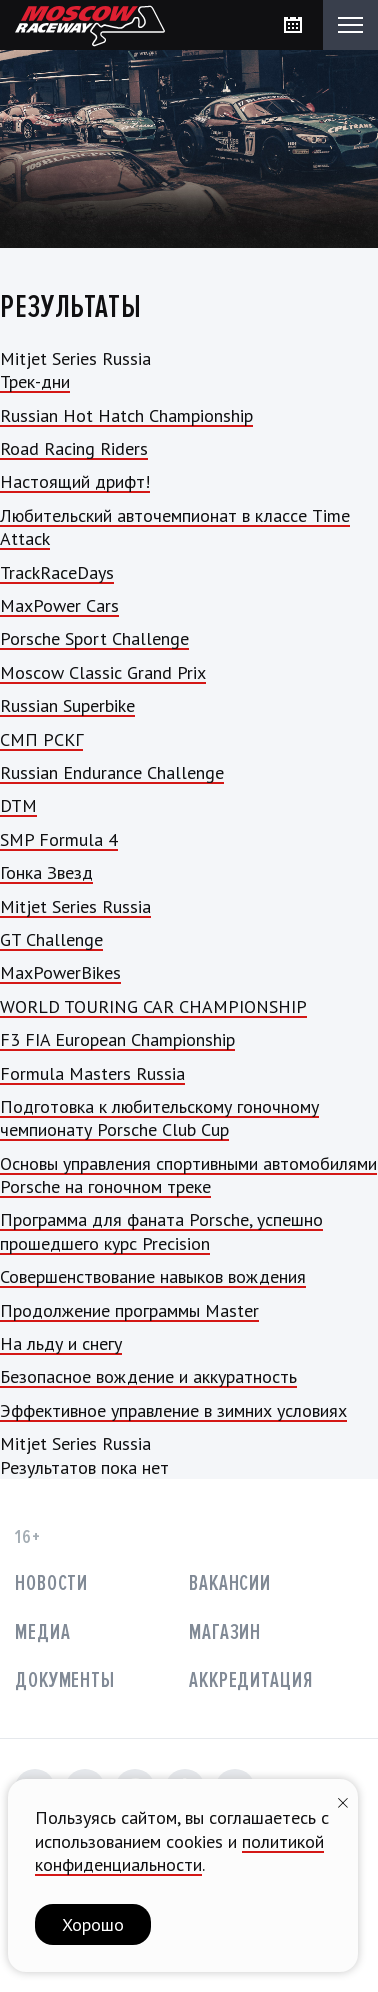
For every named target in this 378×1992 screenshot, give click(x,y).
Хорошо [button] (93, 1924)
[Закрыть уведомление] (343, 1800)
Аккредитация (251, 1680)
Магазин (225, 1632)
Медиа (42, 1632)
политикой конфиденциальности (179, 1853)
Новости (51, 1583)
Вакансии (230, 1583)
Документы (65, 1680)
